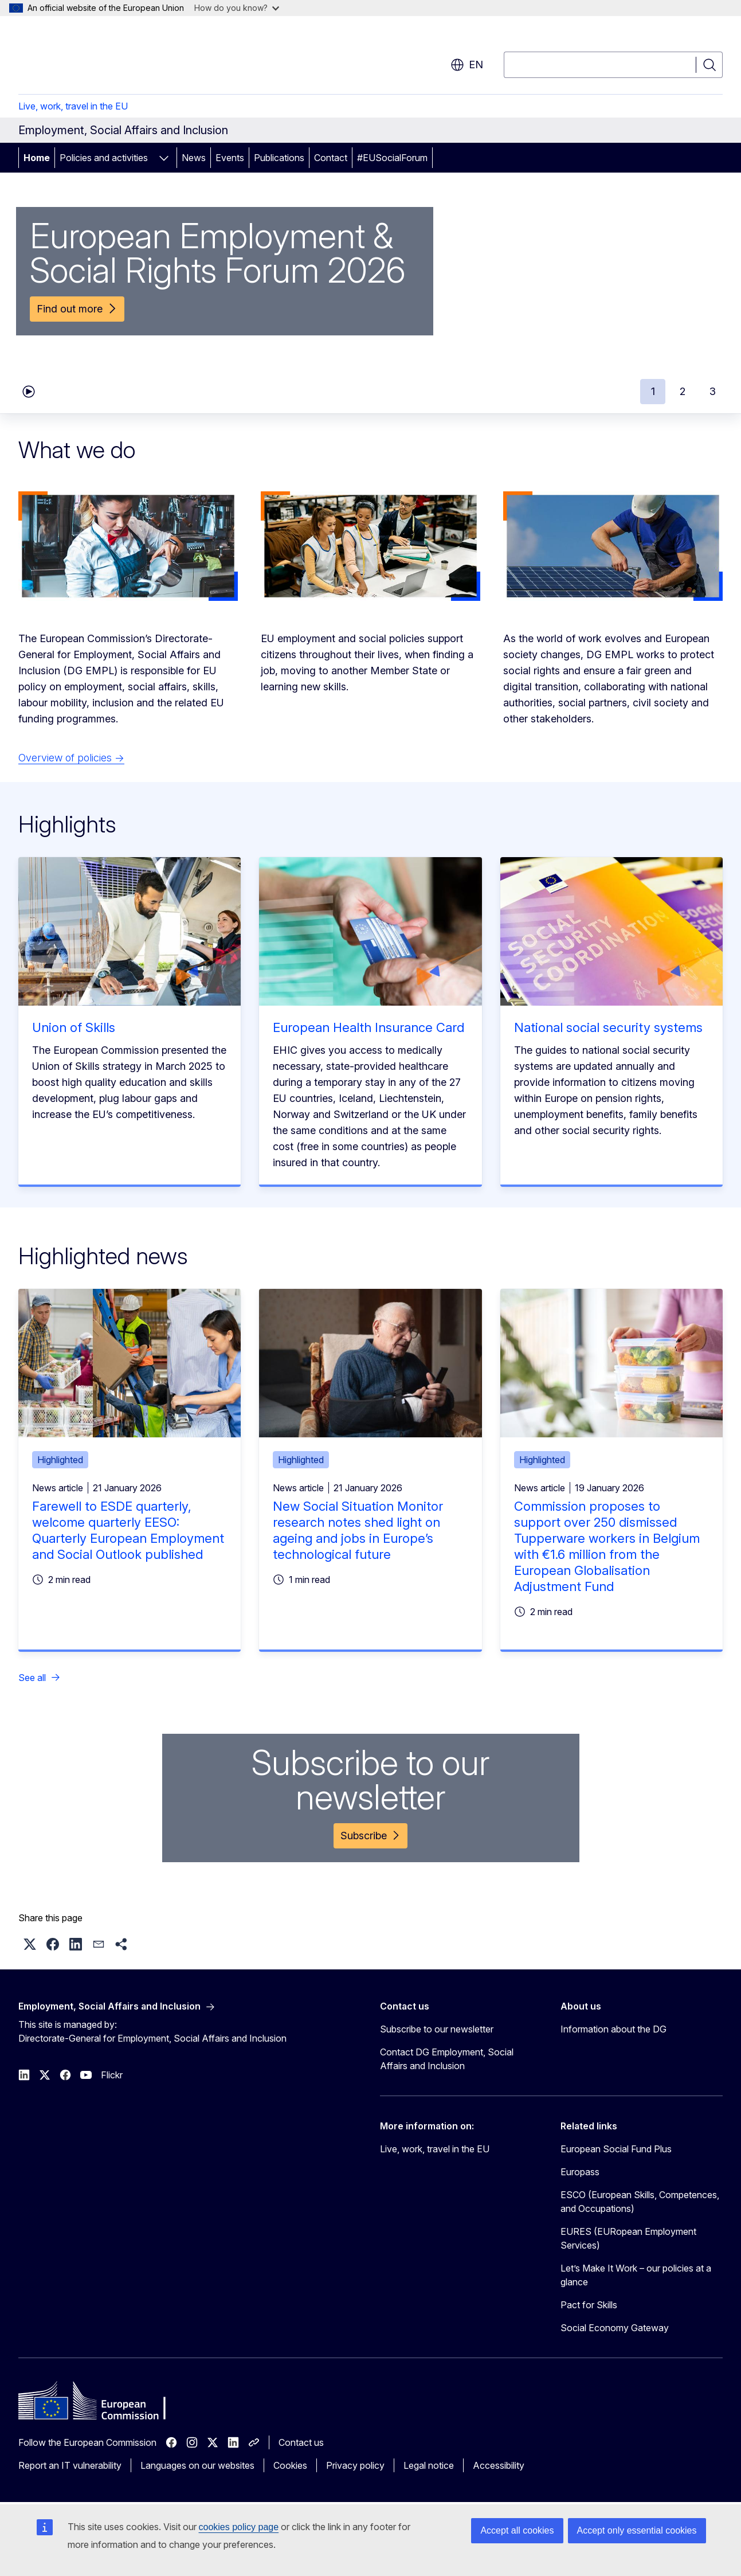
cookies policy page (239, 2527)
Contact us (301, 2442)
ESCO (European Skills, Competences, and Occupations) (639, 2201)
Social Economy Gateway (614, 2327)
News (194, 157)
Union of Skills (73, 1027)
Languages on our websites (197, 2465)
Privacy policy (355, 2465)
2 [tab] (682, 391)
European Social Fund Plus (616, 2149)
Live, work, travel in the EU (73, 106)
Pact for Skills (588, 2305)
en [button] (466, 65)
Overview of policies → (71, 758)
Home (36, 157)
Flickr (112, 2075)
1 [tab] (653, 391)
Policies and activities (104, 157)
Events (229, 157)
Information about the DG (613, 2029)
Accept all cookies (517, 2530)
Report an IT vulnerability (69, 2465)
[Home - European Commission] (110, 57)
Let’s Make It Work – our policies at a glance (635, 2275)
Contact (330, 157)
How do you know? (236, 8)
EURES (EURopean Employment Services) (628, 2238)
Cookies (290, 2465)
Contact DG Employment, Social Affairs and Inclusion (446, 2058)
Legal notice (428, 2465)
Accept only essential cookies (637, 2530)
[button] (30, 1944)
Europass (579, 2172)
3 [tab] (712, 391)
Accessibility (498, 2465)
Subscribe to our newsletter (436, 2029)
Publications (279, 157)
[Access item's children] (164, 158)
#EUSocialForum (392, 157)
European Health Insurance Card (368, 1027)
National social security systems (608, 1027)
